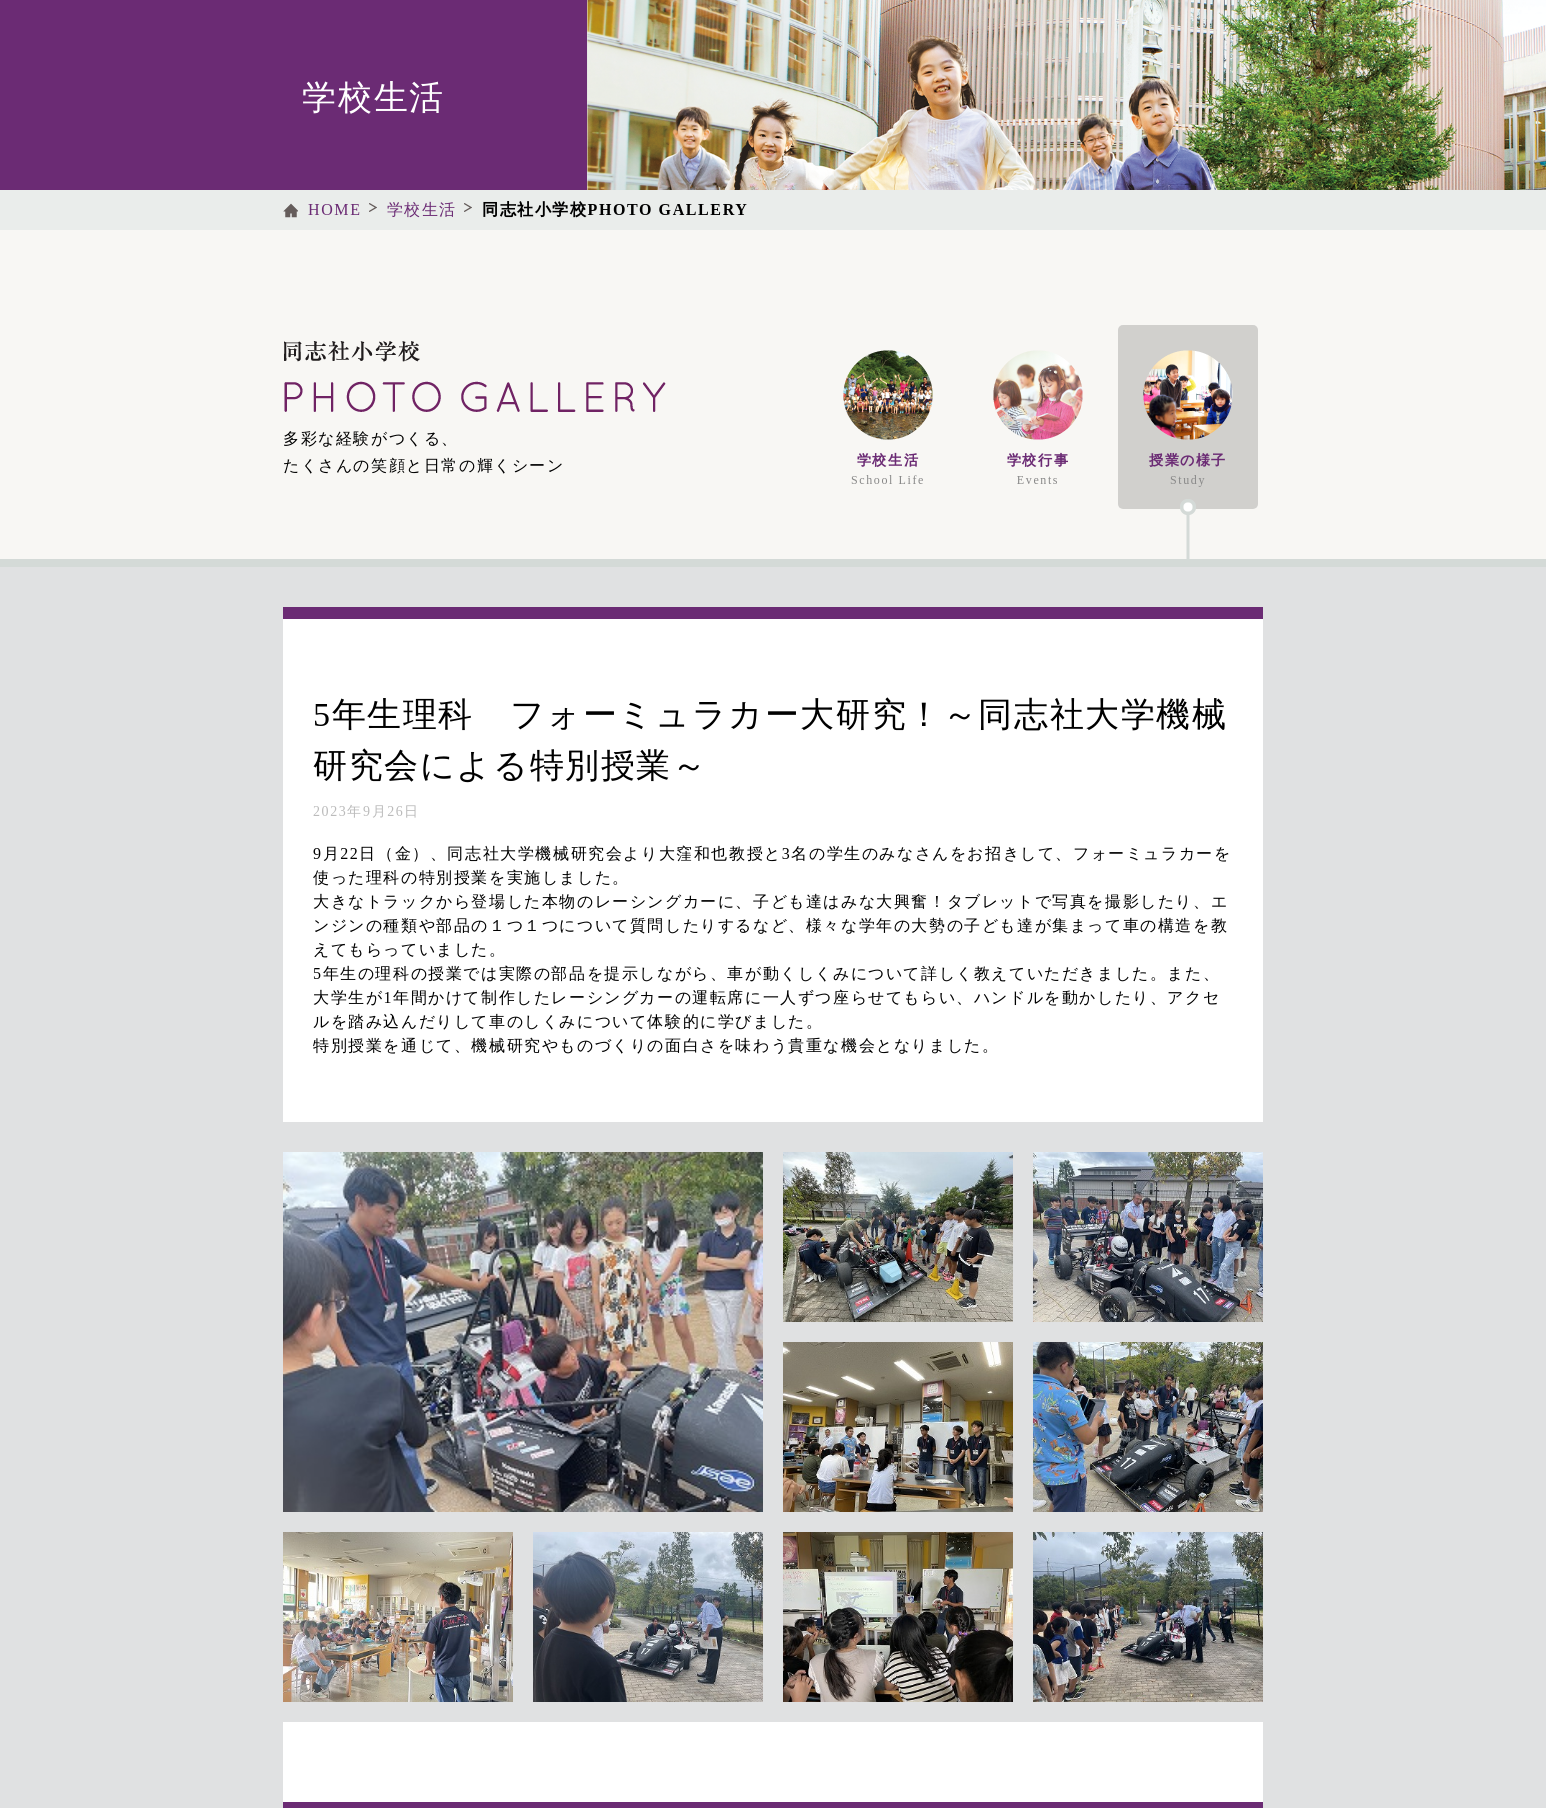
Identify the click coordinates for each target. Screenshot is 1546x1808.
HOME (335, 209)
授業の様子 (1188, 419)
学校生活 (422, 209)
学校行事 (1038, 419)
